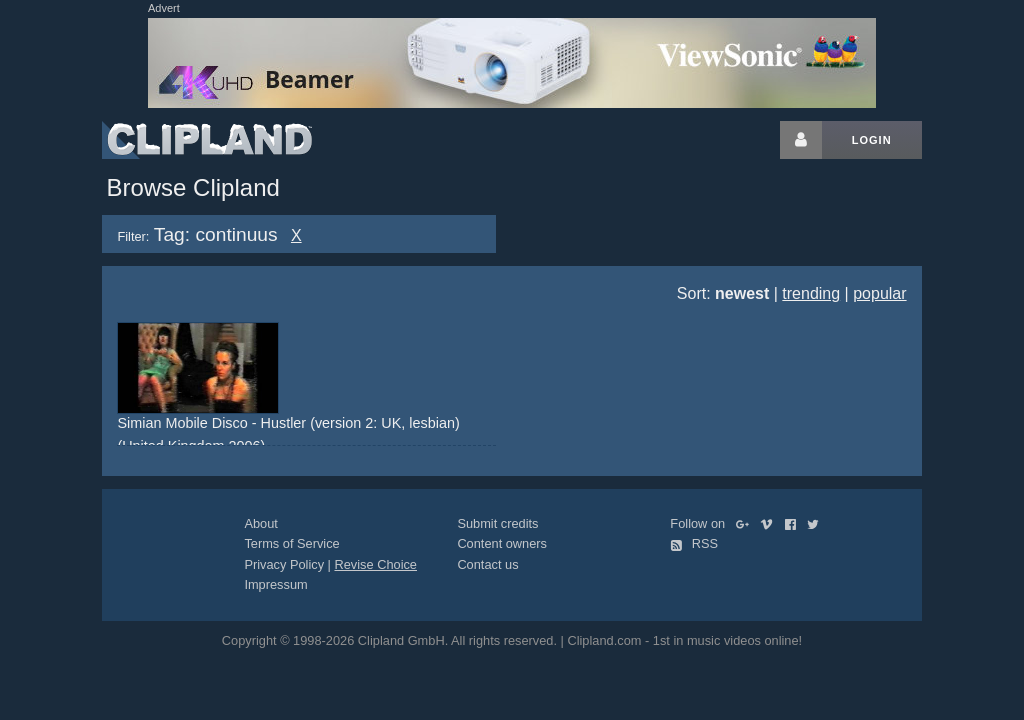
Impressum (275, 584)
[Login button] (801, 140)
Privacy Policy (284, 564)
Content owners (502, 543)
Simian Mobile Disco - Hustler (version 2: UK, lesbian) (288, 423)
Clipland (207, 140)
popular (879, 293)
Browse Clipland (192, 187)
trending (811, 293)
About (260, 523)
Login (872, 140)
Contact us (487, 564)
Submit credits (497, 523)
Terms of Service (291, 543)
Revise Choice (375, 564)
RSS (694, 543)
